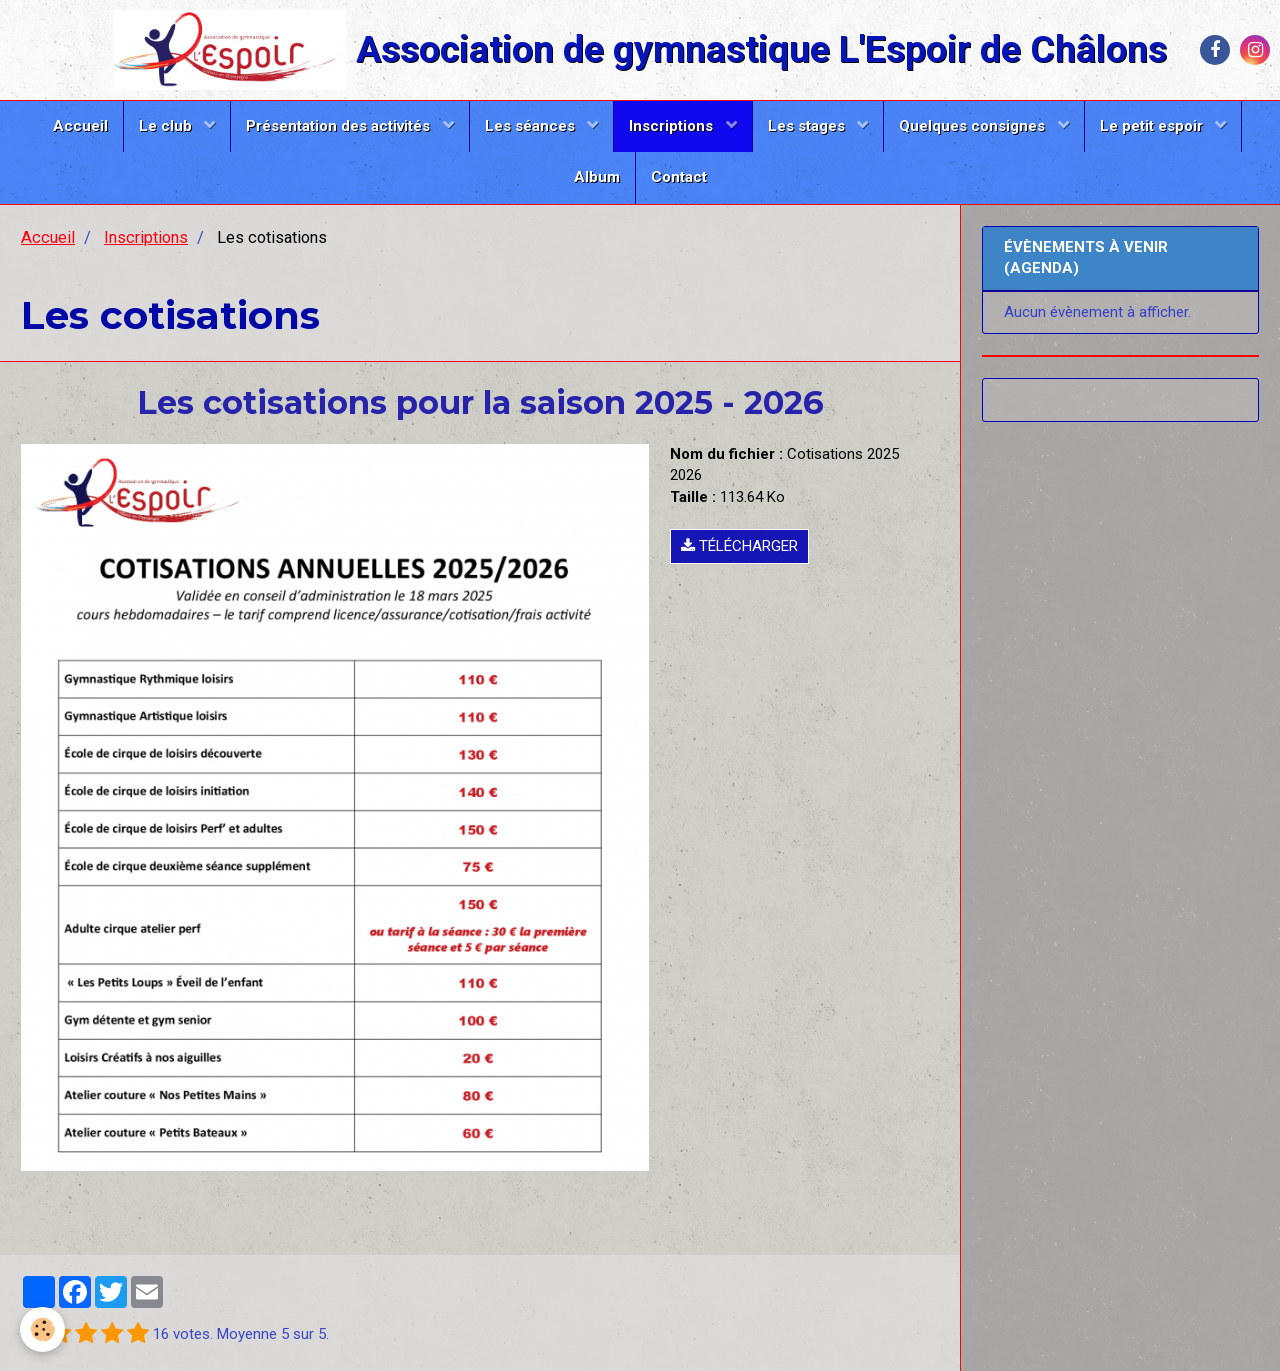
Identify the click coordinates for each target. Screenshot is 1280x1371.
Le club (167, 126)
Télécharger (739, 546)
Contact (679, 177)
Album (597, 177)
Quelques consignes (974, 126)
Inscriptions (673, 126)
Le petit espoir (1153, 126)
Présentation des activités (340, 126)
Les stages (808, 126)
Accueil (80, 126)
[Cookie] (42, 1329)
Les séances (532, 126)
